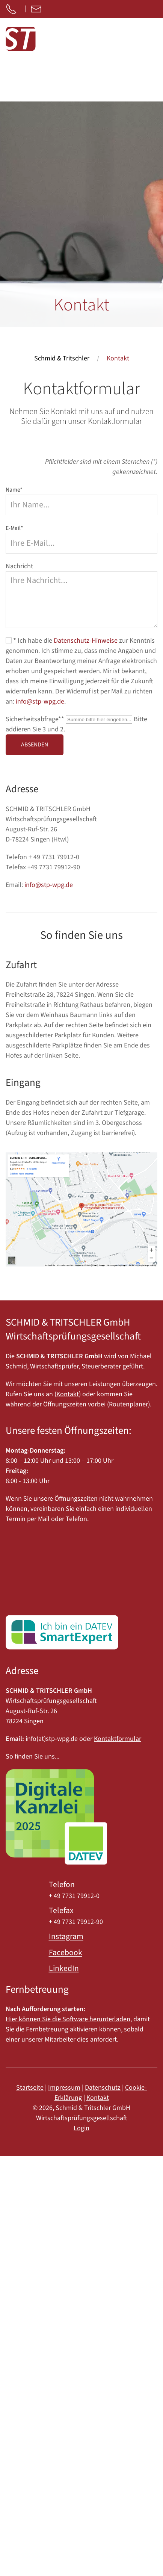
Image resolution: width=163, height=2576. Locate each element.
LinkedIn (64, 1968)
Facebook (65, 1952)
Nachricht (19, 566)
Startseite (30, 2087)
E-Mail (14, 528)
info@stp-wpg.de (40, 701)
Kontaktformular (117, 1739)
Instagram (66, 1936)
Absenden (34, 744)
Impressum (64, 2087)
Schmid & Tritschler (61, 358)
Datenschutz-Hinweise (86, 640)
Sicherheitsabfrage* (36, 719)
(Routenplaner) (128, 1404)
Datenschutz (103, 2087)
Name (14, 490)
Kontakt (67, 1394)
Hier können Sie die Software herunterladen (68, 2019)
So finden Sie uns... (32, 1756)
